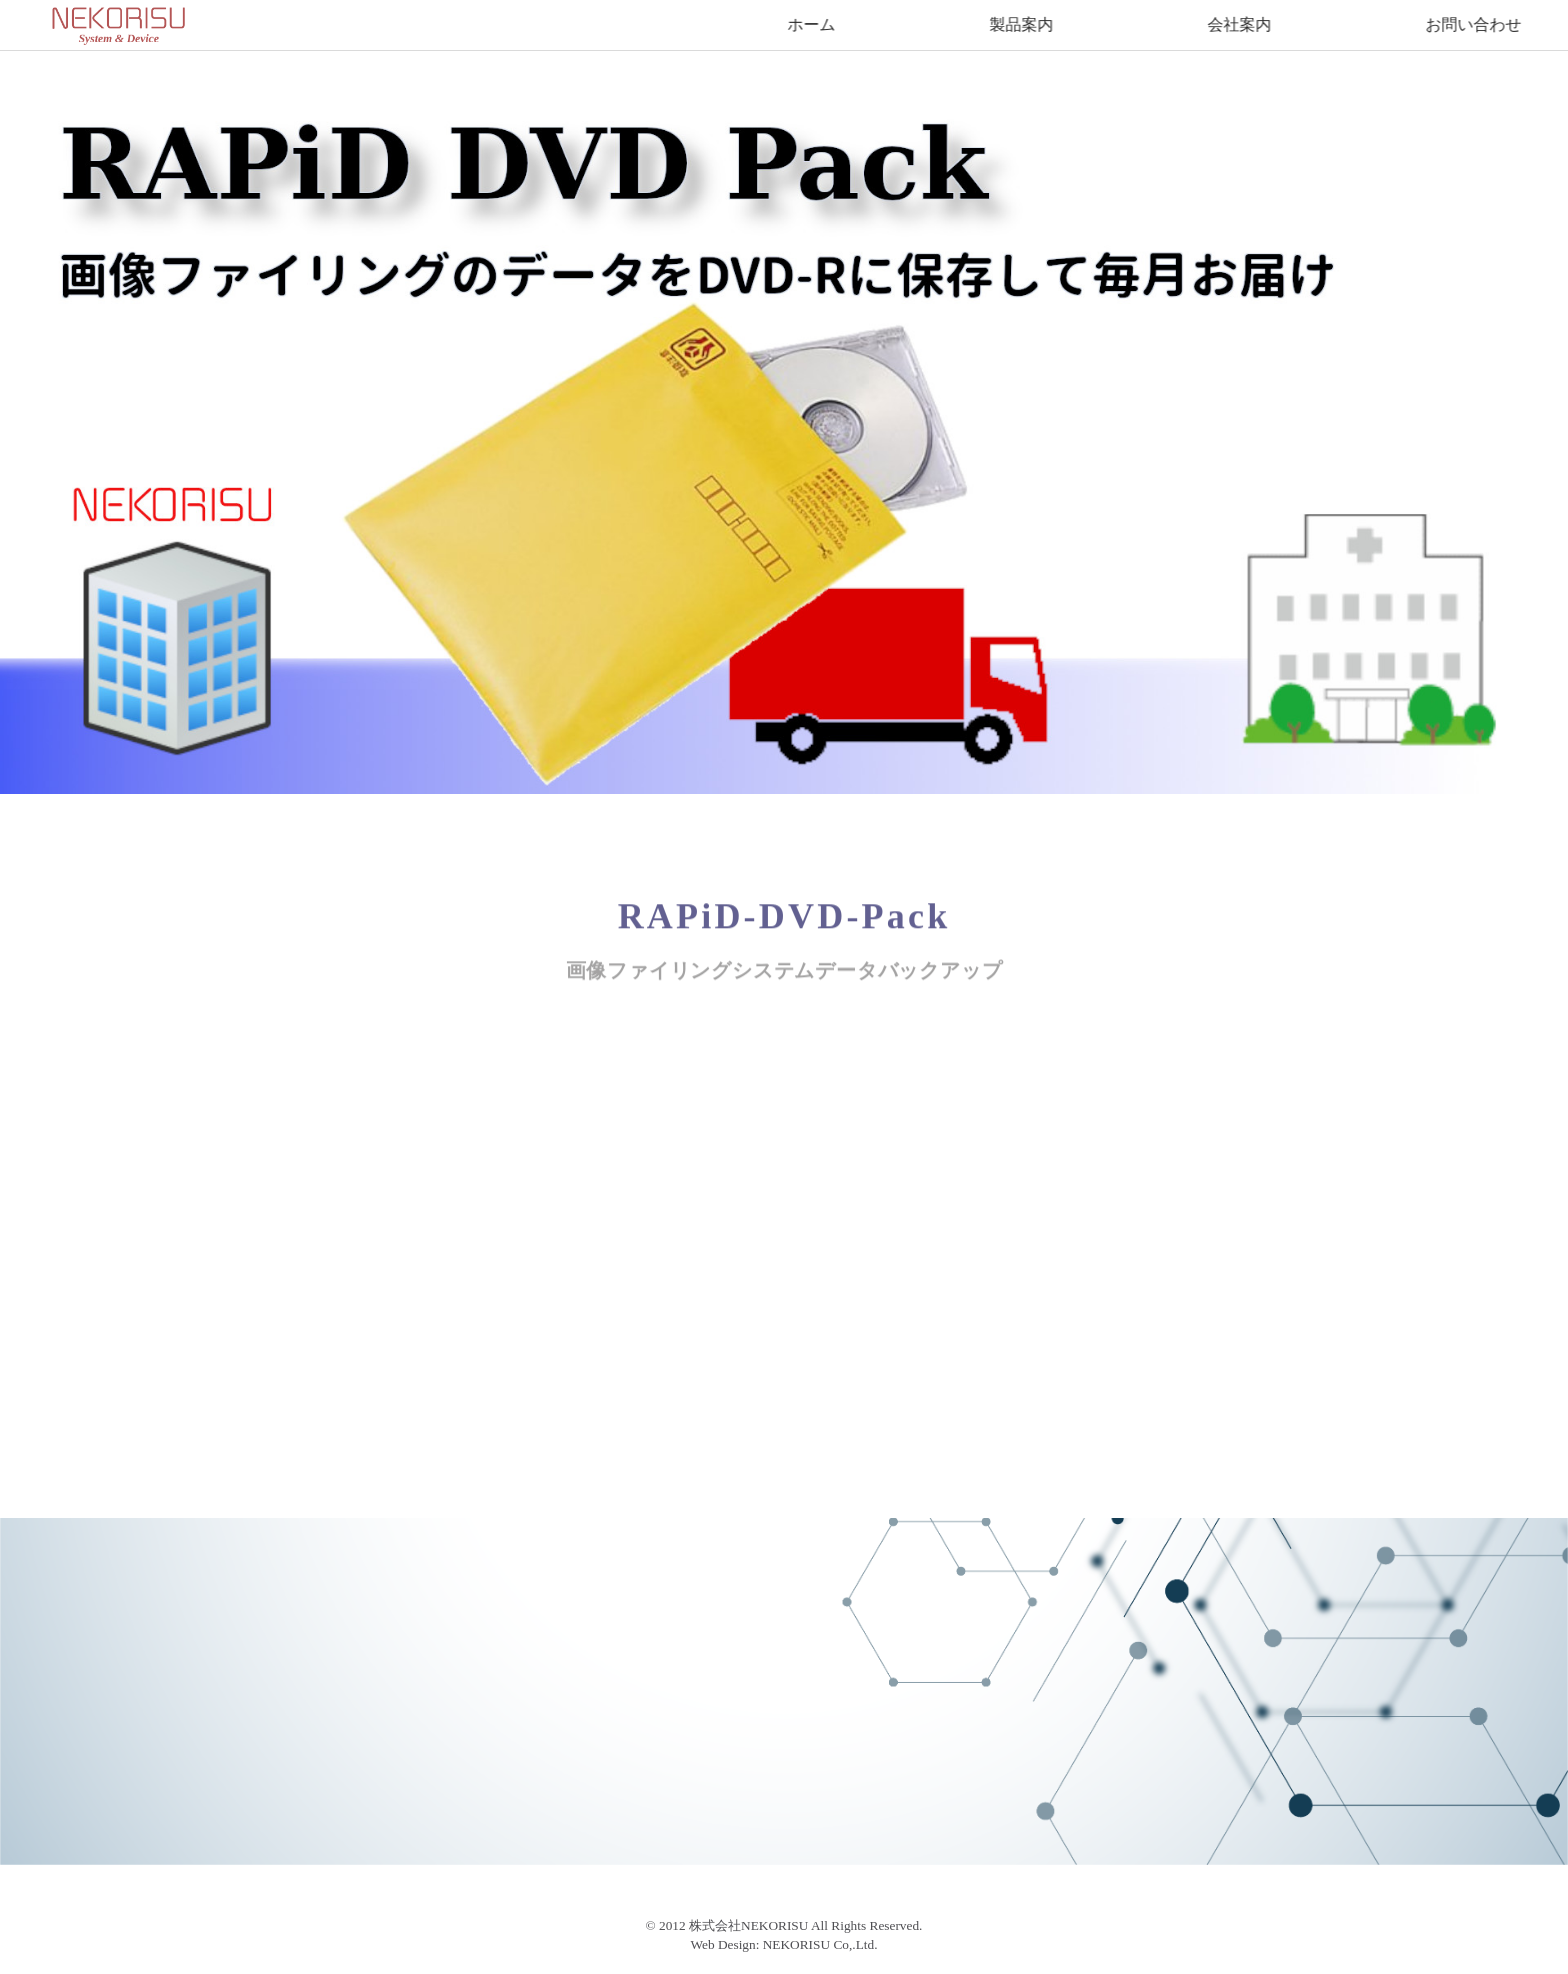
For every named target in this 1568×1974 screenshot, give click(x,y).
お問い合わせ (1475, 24)
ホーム (813, 24)
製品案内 (1023, 24)
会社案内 (1241, 24)
